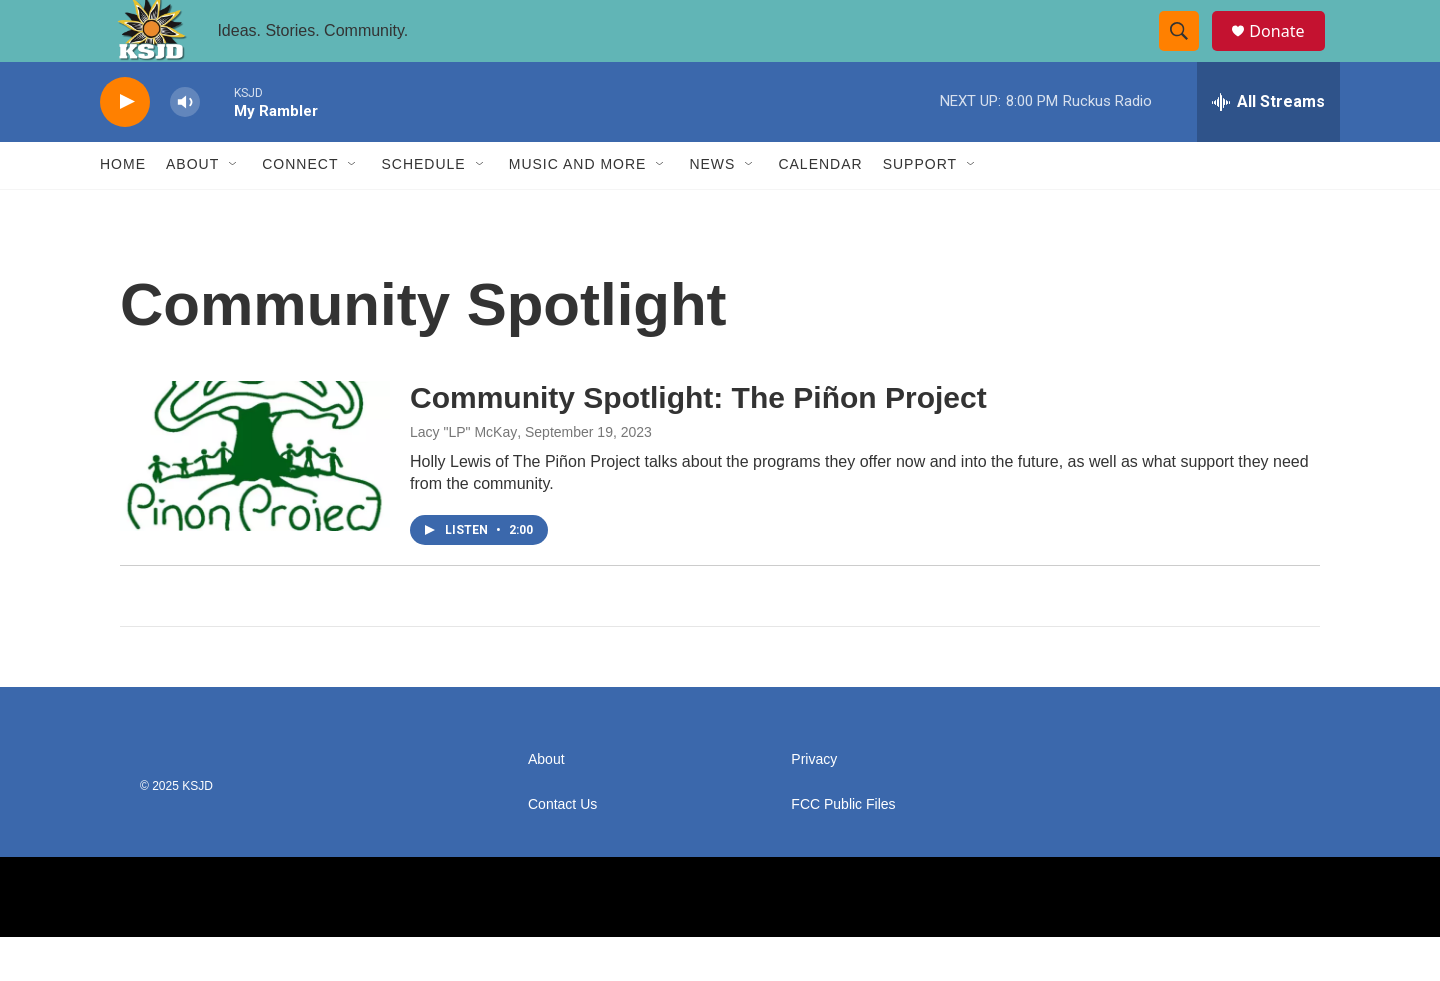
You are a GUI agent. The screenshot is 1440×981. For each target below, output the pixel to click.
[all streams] (1268, 145)
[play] (125, 145)
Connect (300, 208)
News (712, 208)
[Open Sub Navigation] (234, 208)
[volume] (185, 145)
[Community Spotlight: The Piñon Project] (255, 499)
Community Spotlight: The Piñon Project (698, 440)
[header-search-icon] (1188, 53)
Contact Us (562, 848)
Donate (1289, 52)
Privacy (814, 803)
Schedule (423, 208)
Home (123, 208)
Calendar (820, 208)
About (192, 208)
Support (920, 208)
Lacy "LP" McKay (463, 476)
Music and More (578, 208)
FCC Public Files (843, 848)
